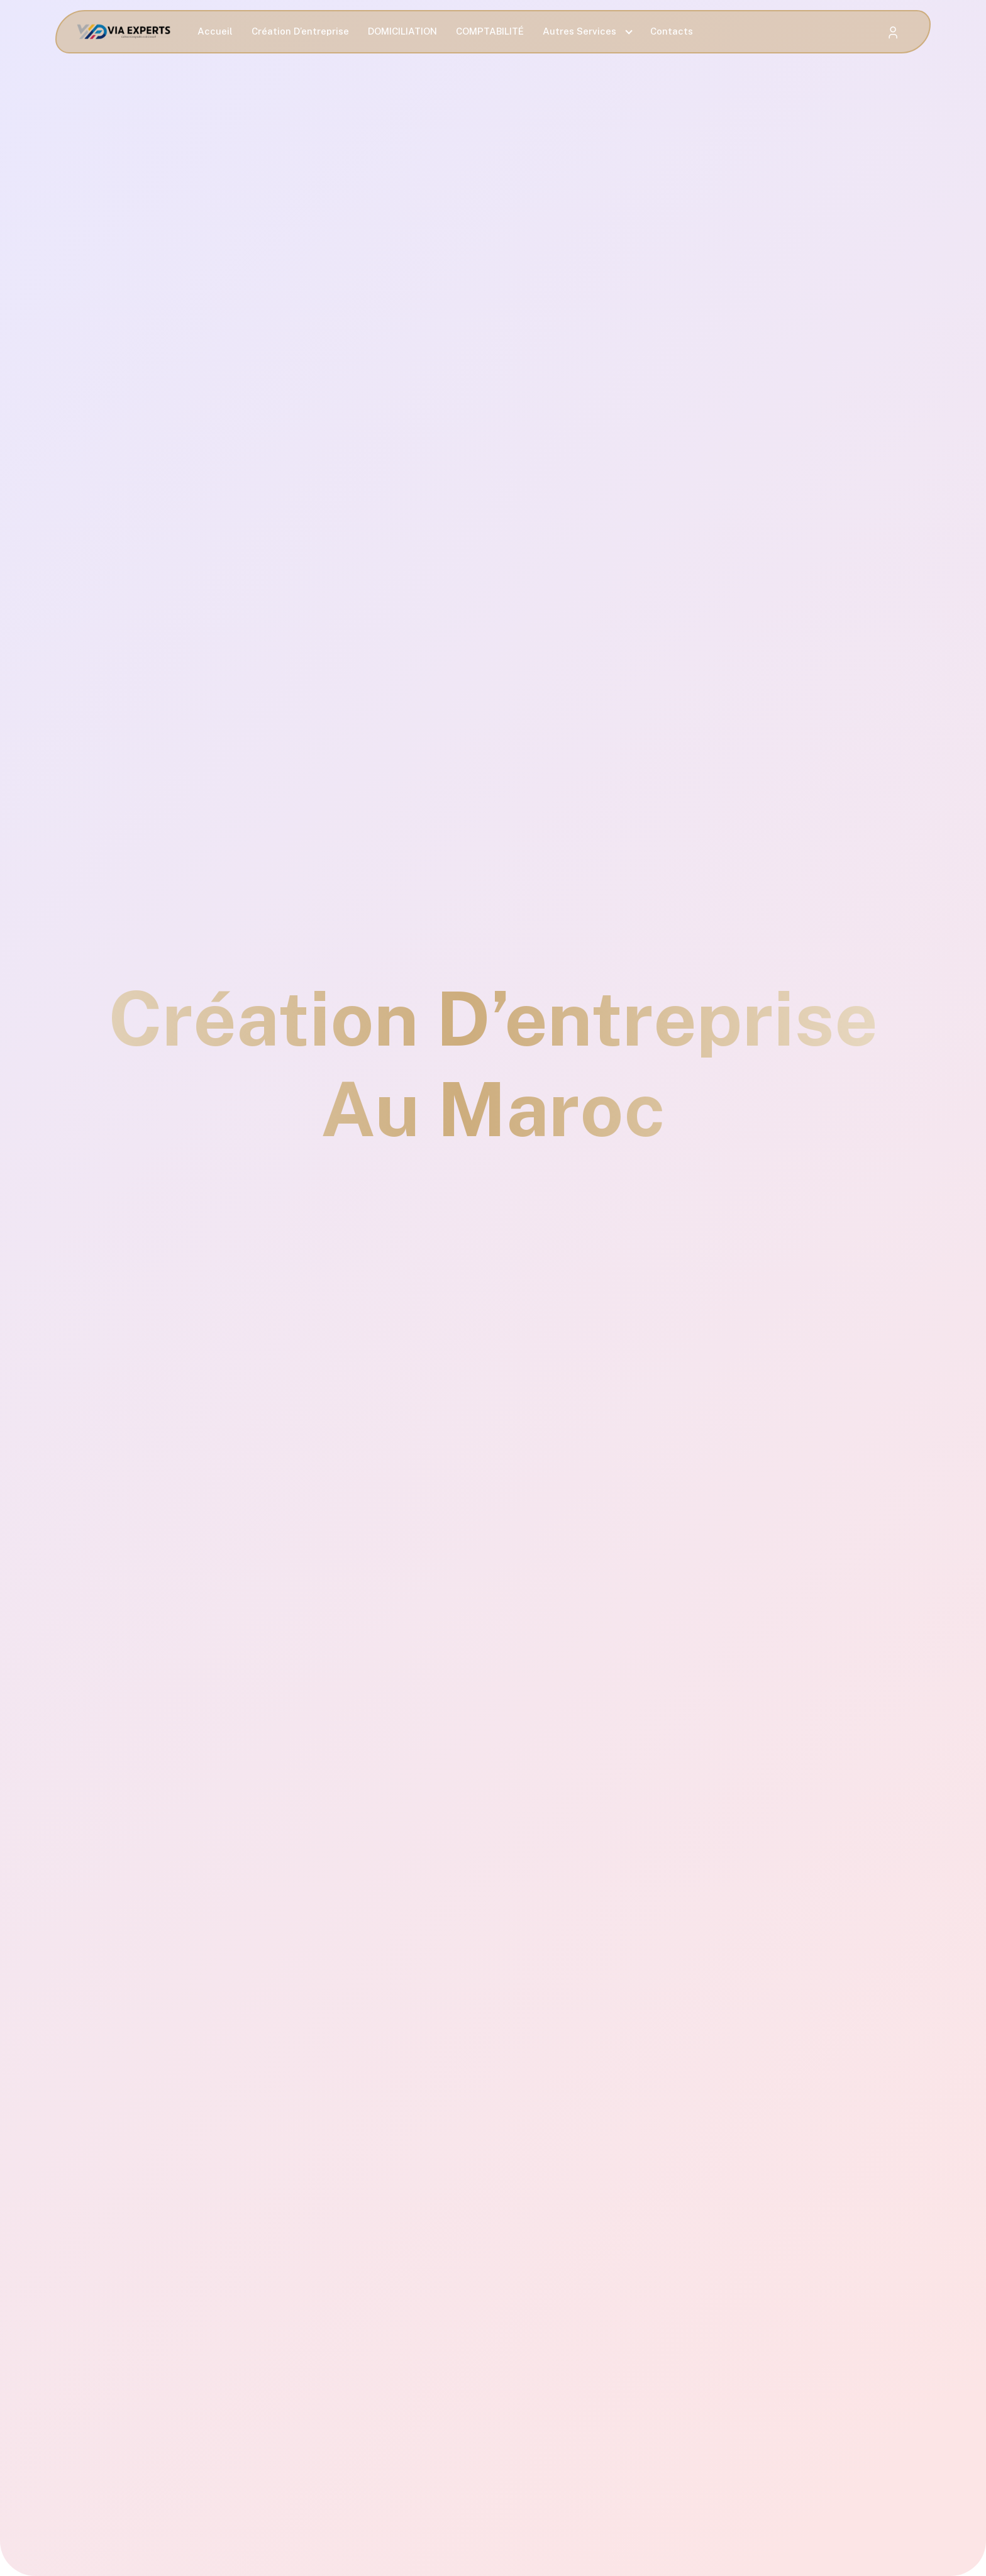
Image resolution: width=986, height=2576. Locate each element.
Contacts (671, 31)
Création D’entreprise (300, 31)
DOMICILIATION (402, 31)
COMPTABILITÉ (490, 31)
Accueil (215, 31)
